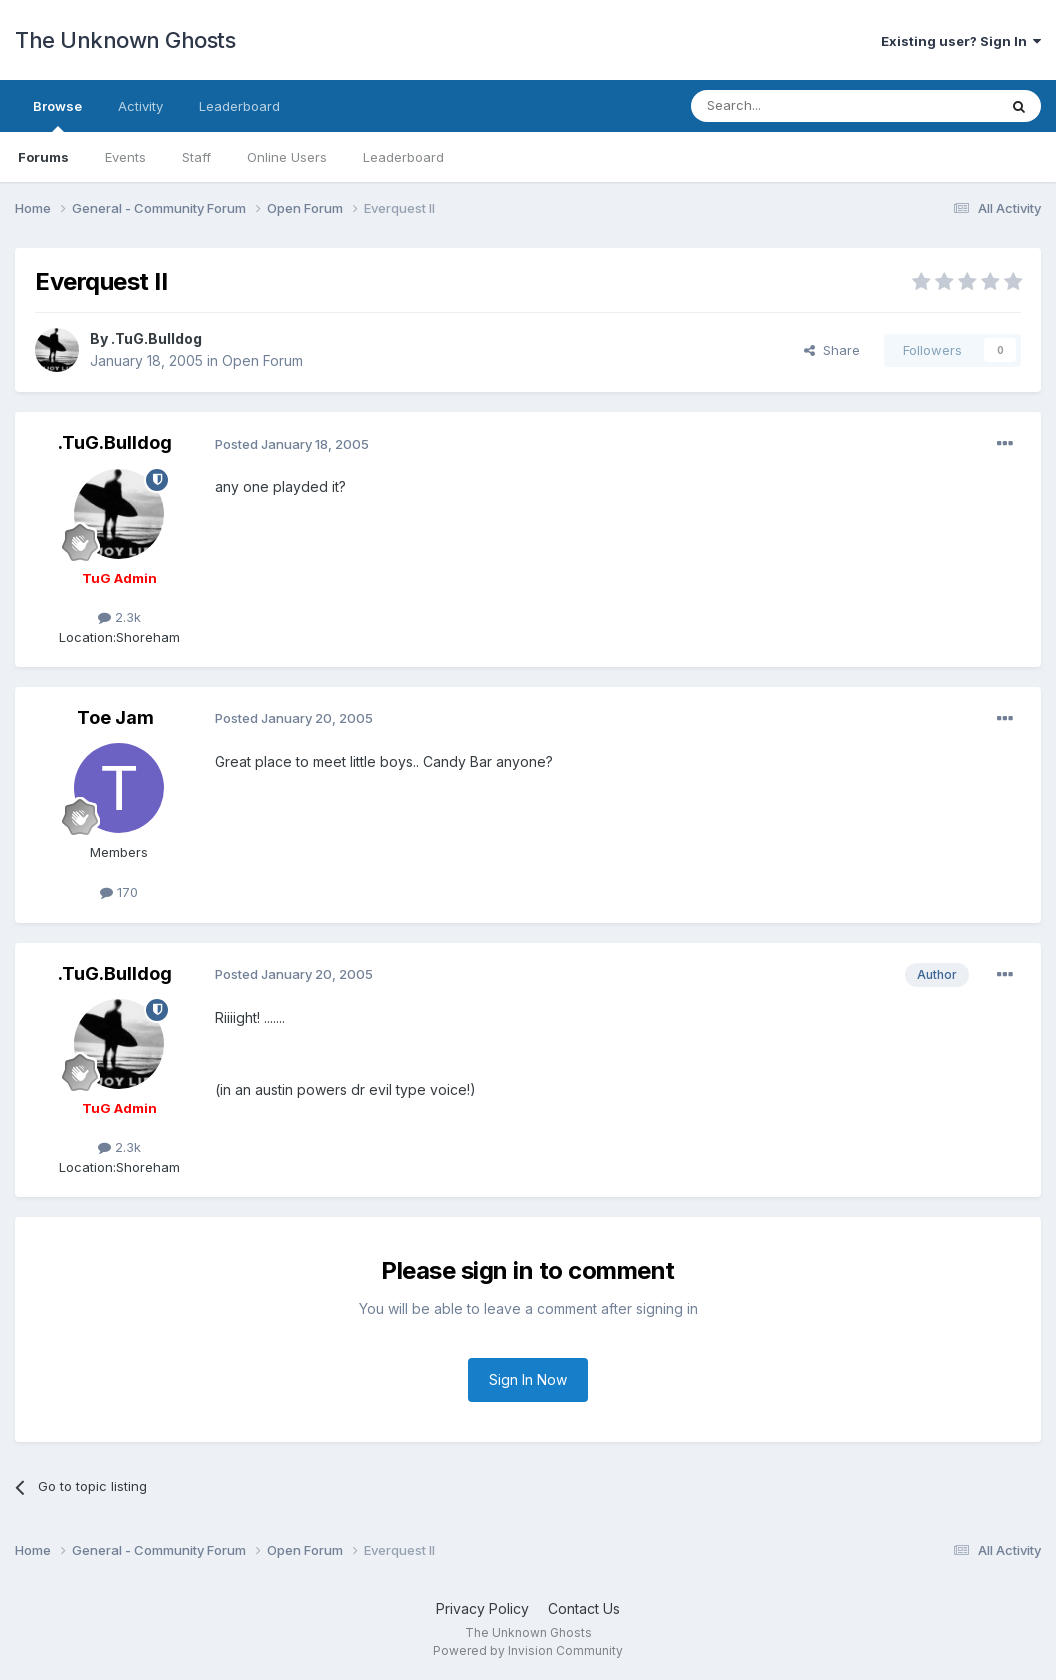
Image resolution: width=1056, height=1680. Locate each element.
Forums (43, 157)
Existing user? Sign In (961, 41)
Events (125, 157)
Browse (57, 115)
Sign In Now (528, 1379)
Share (832, 350)
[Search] (793, 106)
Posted (292, 444)
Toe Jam (115, 717)
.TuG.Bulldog (156, 338)
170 (119, 892)
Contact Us (584, 1608)
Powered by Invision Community (528, 1650)
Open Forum (262, 360)
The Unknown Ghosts (125, 40)
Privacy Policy (482, 1608)
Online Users (287, 157)
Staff (196, 157)
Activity (140, 106)
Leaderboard (403, 157)
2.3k (119, 617)
